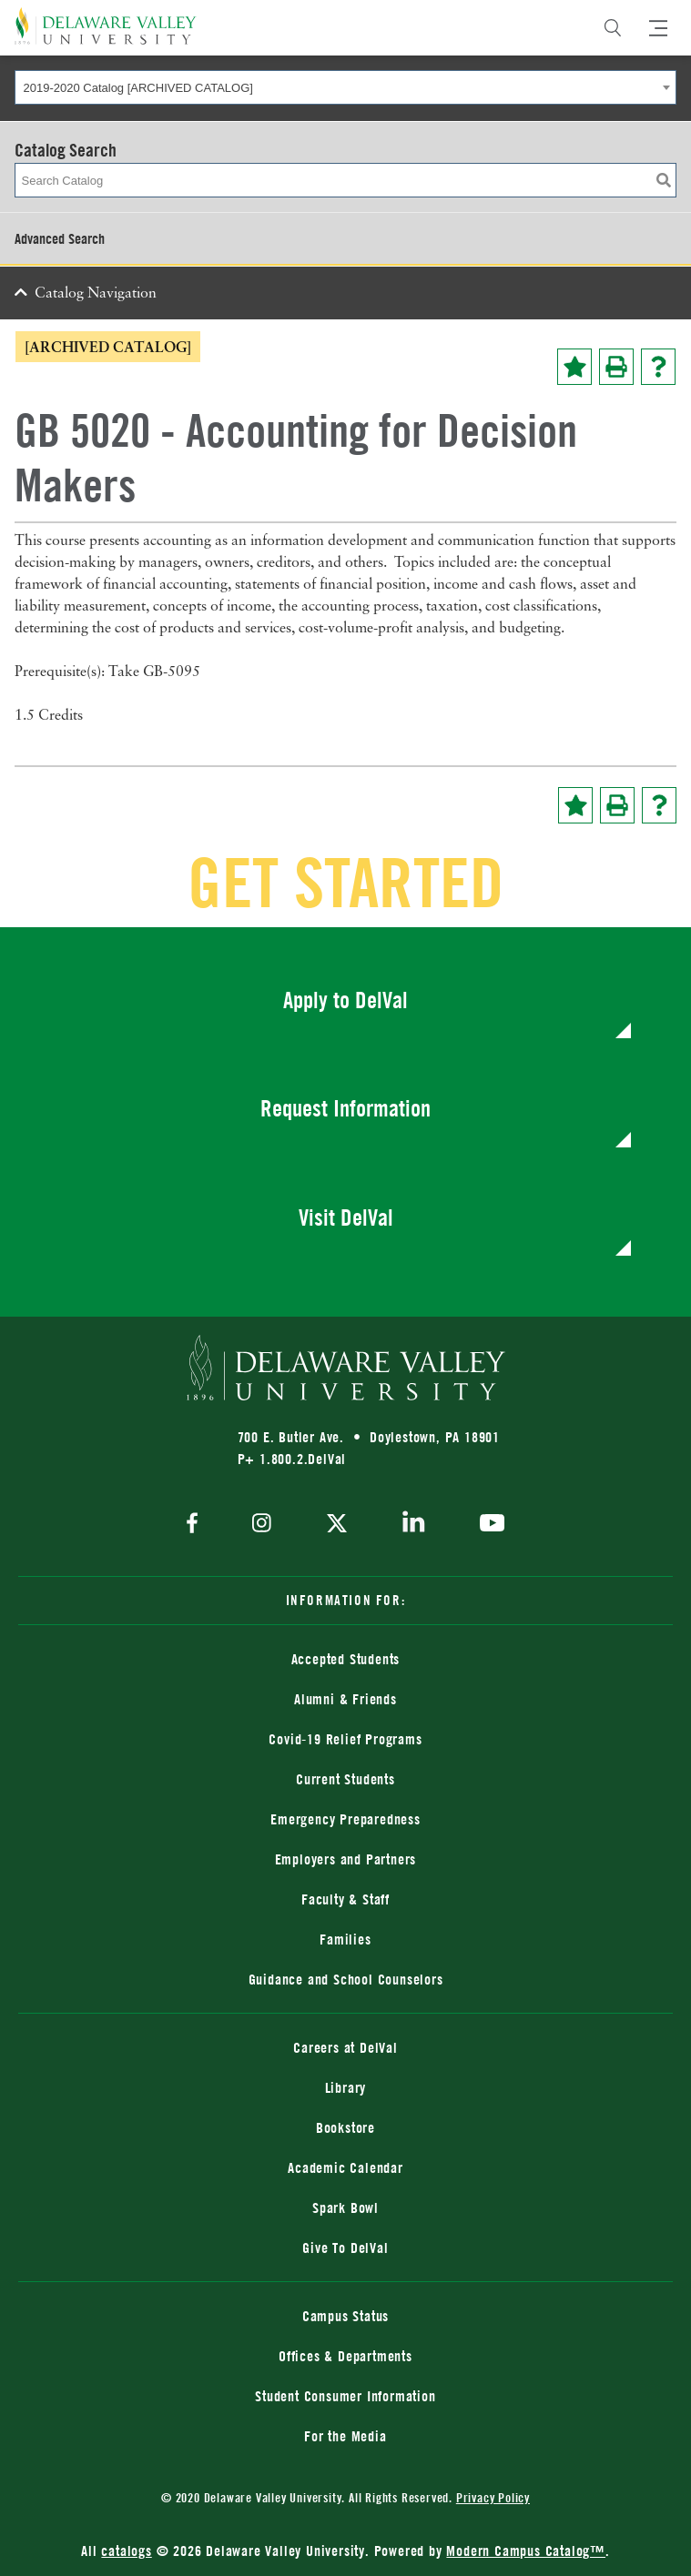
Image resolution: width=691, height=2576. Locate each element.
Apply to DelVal (345, 999)
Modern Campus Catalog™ (525, 2550)
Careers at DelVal (345, 2047)
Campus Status (345, 2316)
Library (346, 2087)
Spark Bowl (345, 2207)
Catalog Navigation (96, 294)
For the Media (345, 2436)
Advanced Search (60, 238)
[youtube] (487, 1525)
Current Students (345, 1779)
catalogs (126, 2550)
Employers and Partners (346, 1859)
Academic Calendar (345, 2167)
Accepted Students (346, 1659)
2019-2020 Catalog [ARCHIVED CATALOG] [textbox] (138, 88)
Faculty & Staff (345, 1899)
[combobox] (345, 87)
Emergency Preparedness (345, 1819)
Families (345, 1939)
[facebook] (197, 1524)
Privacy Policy (493, 2497)
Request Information (345, 1108)
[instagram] (261, 1524)
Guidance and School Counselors (346, 1979)
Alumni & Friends (345, 1699)
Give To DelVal (345, 2247)
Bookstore (345, 2127)
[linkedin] (413, 1525)
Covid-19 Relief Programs (345, 1739)
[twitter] (337, 1525)
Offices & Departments (345, 2356)
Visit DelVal (346, 1217)
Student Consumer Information (345, 2396)
